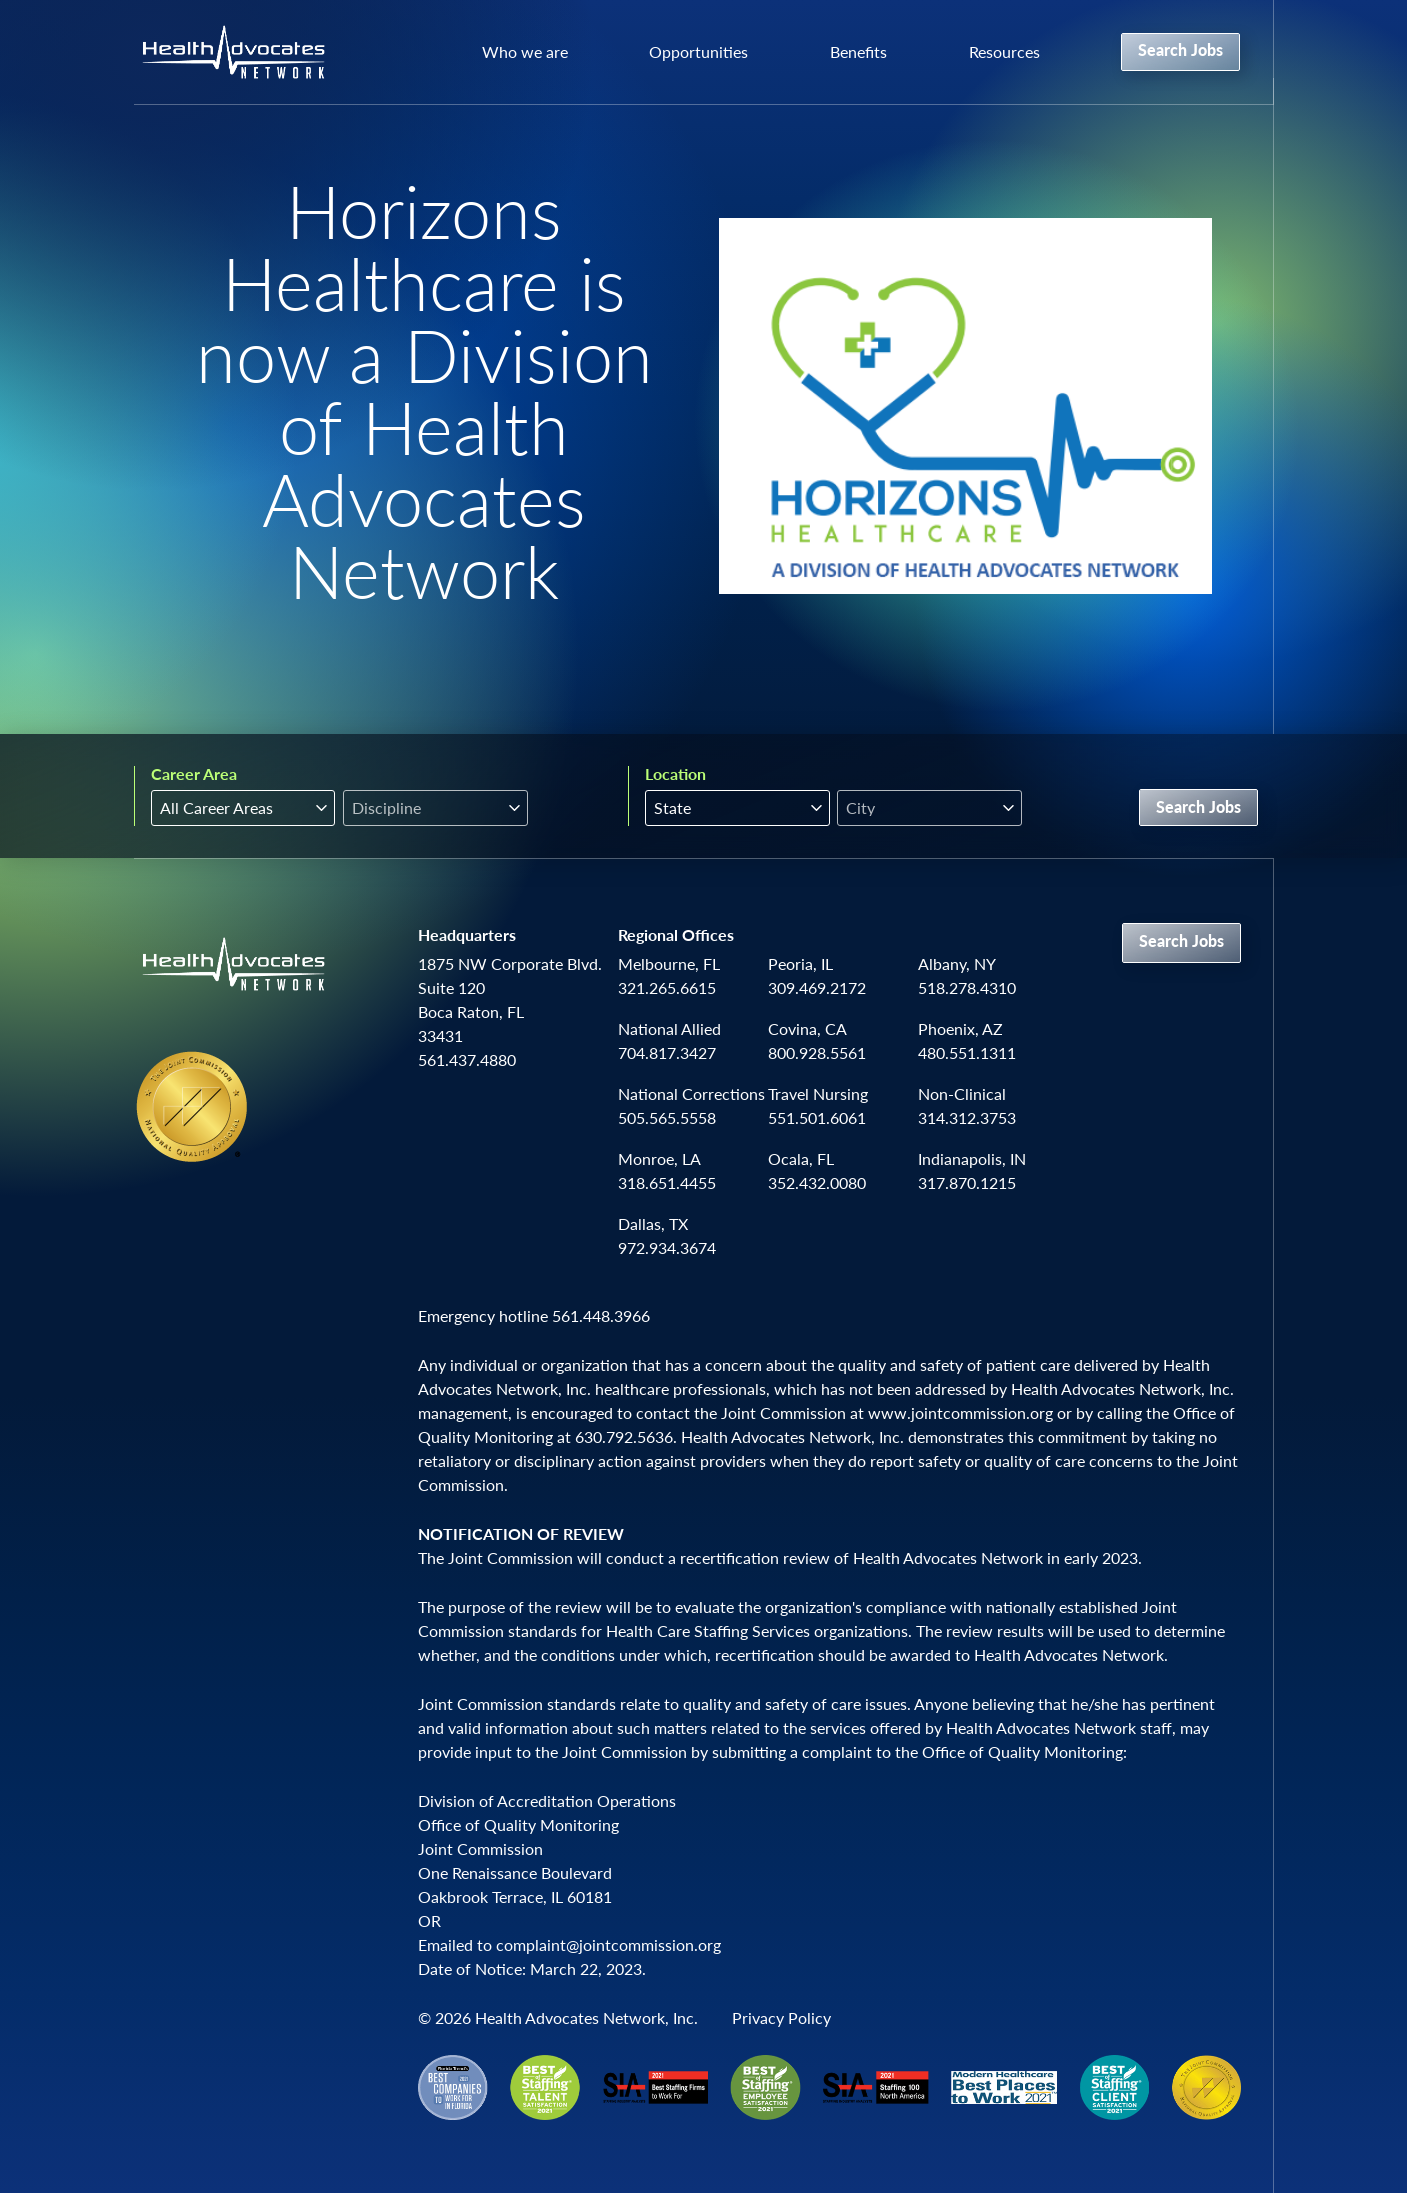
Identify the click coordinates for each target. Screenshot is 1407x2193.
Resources (1004, 51)
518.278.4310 (967, 987)
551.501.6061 (817, 1117)
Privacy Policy (781, 2017)
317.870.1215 (967, 1182)
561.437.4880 (467, 1059)
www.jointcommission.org (960, 1412)
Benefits (858, 51)
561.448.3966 (601, 1315)
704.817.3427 (667, 1052)
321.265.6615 (667, 987)
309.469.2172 (817, 987)
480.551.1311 (967, 1052)
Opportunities (698, 51)
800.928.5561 (817, 1052)
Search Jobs (1180, 49)
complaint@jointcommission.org (608, 1944)
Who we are (525, 51)
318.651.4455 (667, 1182)
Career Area (194, 774)
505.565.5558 (667, 1117)
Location (675, 774)
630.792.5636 (624, 1436)
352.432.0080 (817, 1182)
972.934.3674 (667, 1247)
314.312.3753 (967, 1117)
